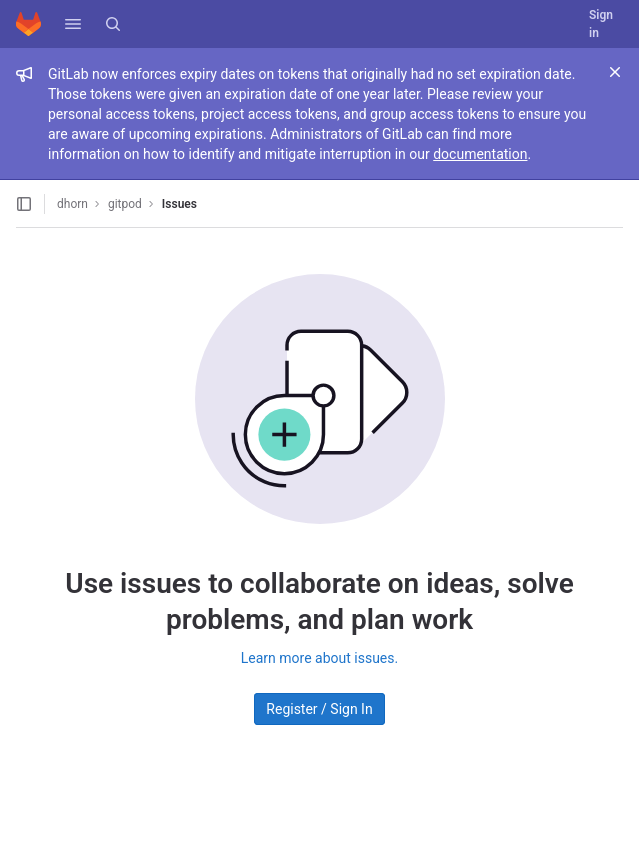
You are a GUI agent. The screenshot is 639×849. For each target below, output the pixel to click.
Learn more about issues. (319, 658)
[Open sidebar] (24, 204)
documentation (480, 154)
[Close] (615, 72)
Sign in (601, 24)
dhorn (72, 204)
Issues (179, 204)
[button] (73, 24)
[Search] (113, 24)
